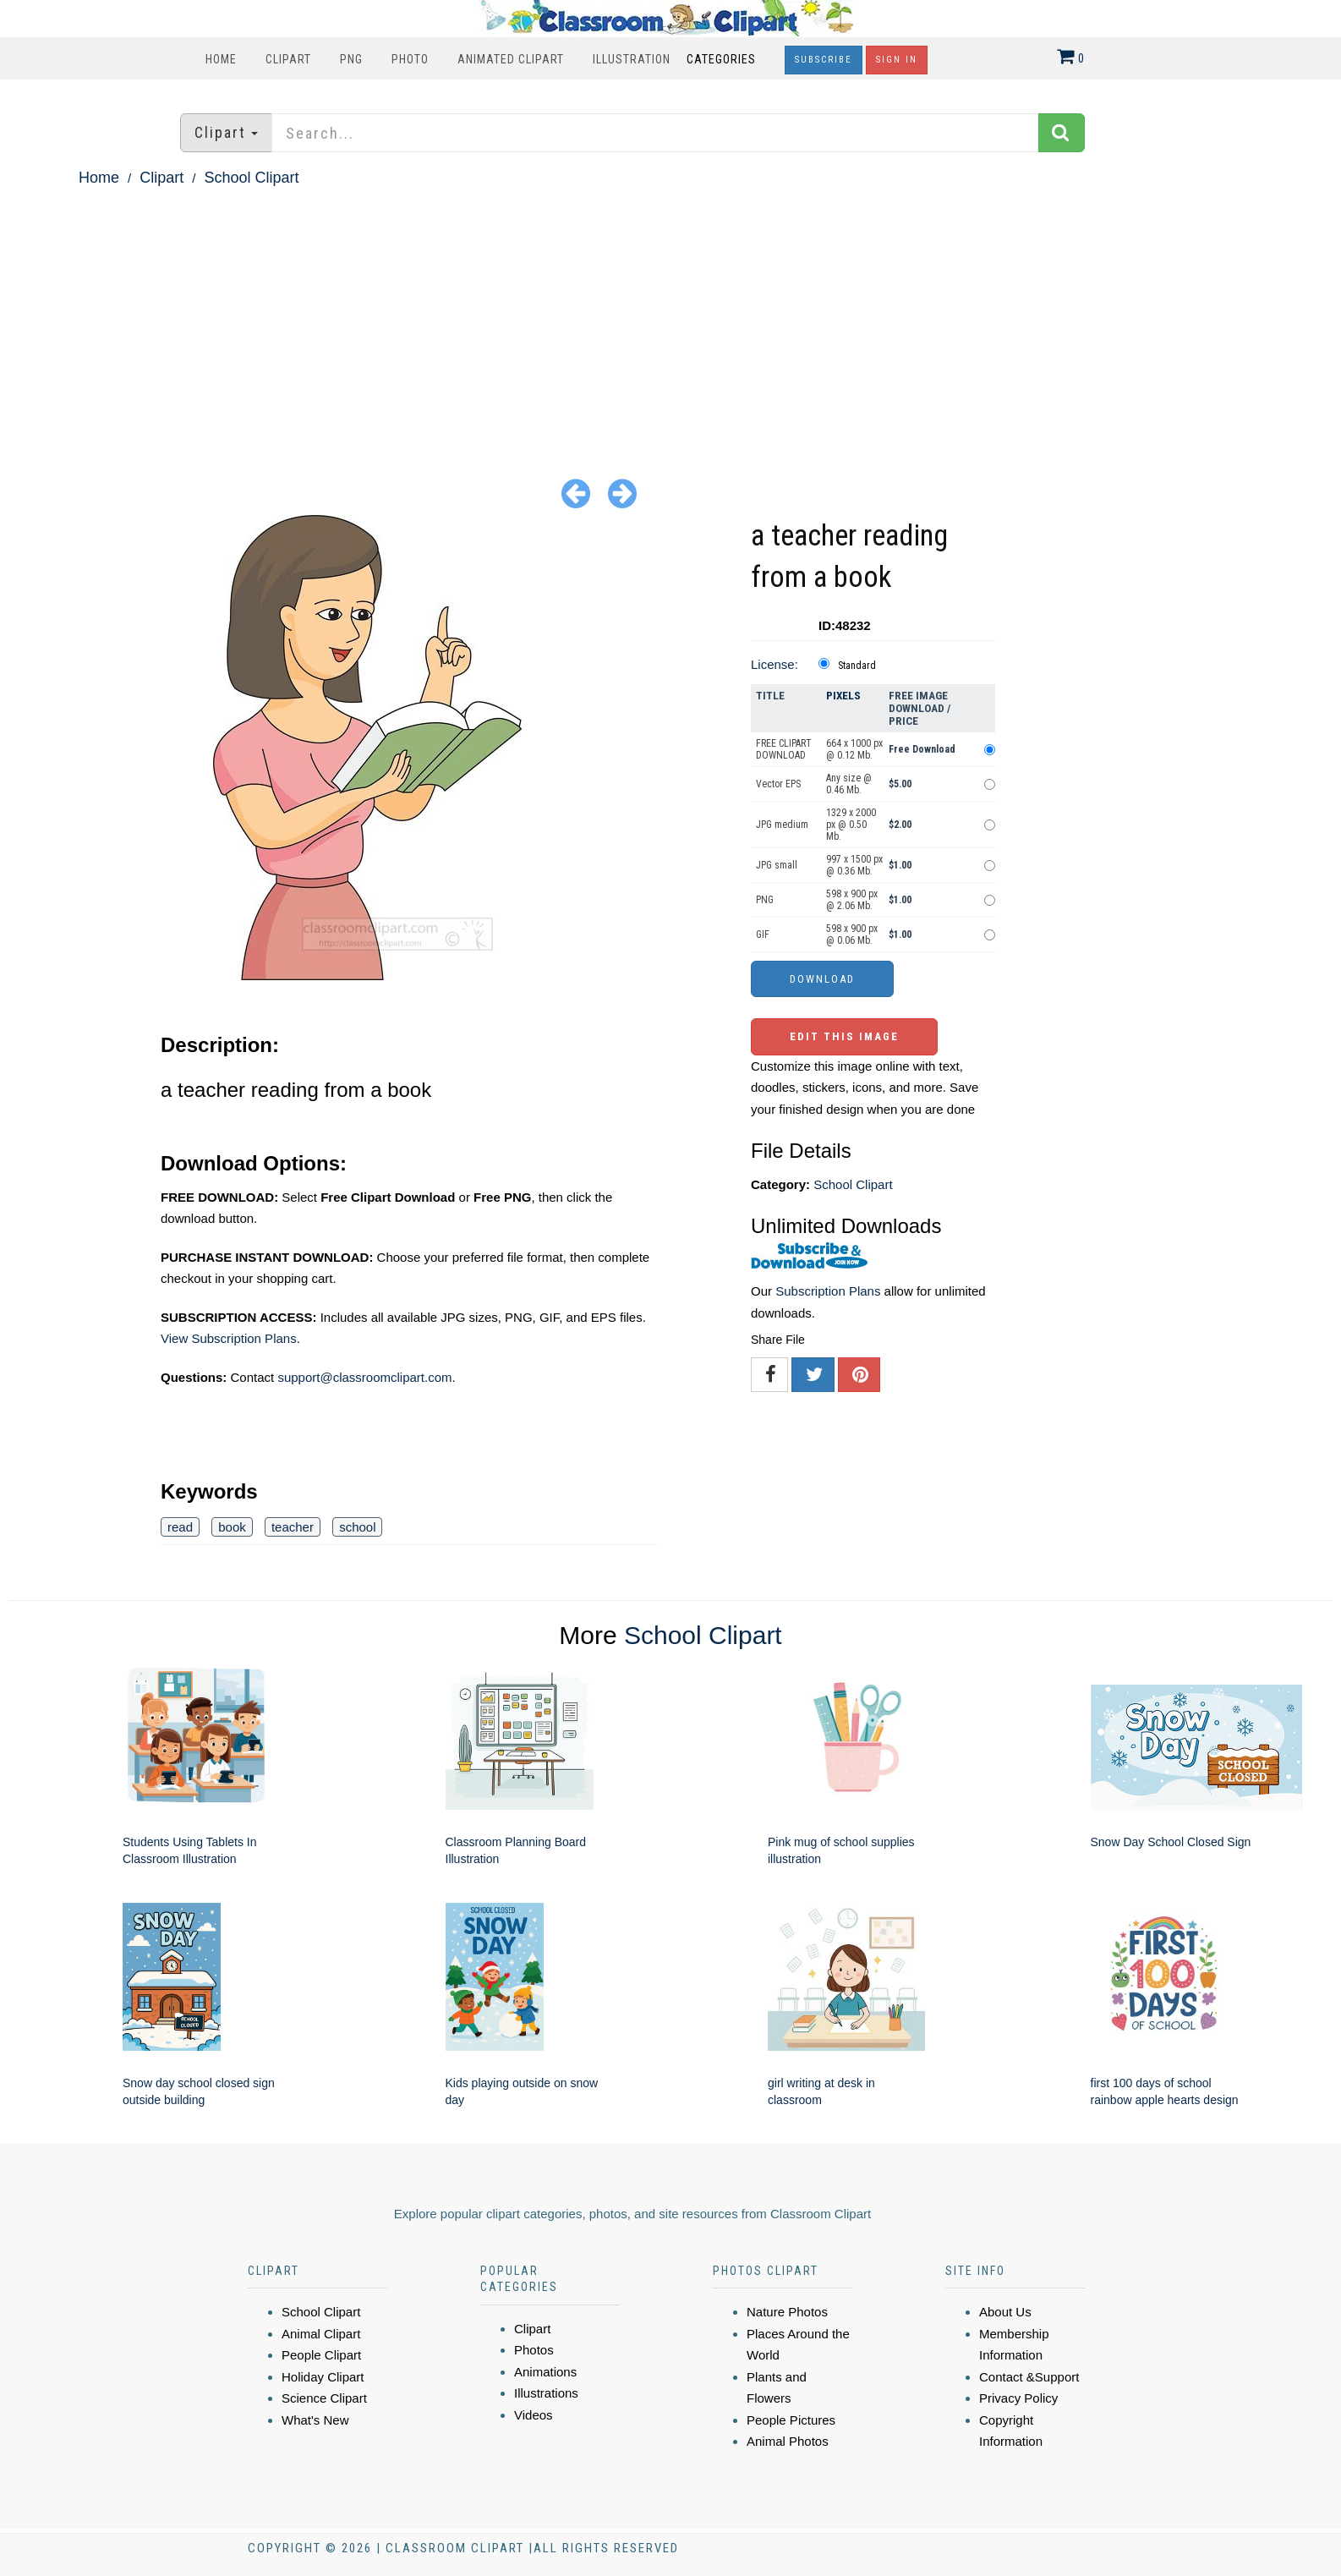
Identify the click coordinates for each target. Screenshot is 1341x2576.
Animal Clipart (321, 2334)
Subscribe (823, 59)
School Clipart (251, 177)
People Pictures (791, 2420)
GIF (762, 934)
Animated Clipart (510, 59)
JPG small (776, 865)
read (180, 1527)
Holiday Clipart (323, 2377)
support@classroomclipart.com (364, 1377)
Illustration (631, 59)
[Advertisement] (670, 318)
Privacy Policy (1018, 2398)
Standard (857, 665)
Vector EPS (778, 784)
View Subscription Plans (229, 1338)
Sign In (896, 59)
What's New (315, 2420)
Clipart (288, 59)
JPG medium (782, 824)
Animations (545, 2372)
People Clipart (321, 2355)
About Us (1005, 2312)
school (357, 1527)
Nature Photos (787, 2312)
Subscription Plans (827, 1291)
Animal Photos (788, 2441)
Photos (534, 2350)
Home (221, 59)
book (232, 1527)
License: (774, 664)
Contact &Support (1029, 2377)
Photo (410, 59)
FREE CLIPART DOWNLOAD (784, 749)
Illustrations (546, 2393)
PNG (351, 59)
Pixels (843, 695)
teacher (292, 1527)
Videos (533, 2415)
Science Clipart (324, 2398)
